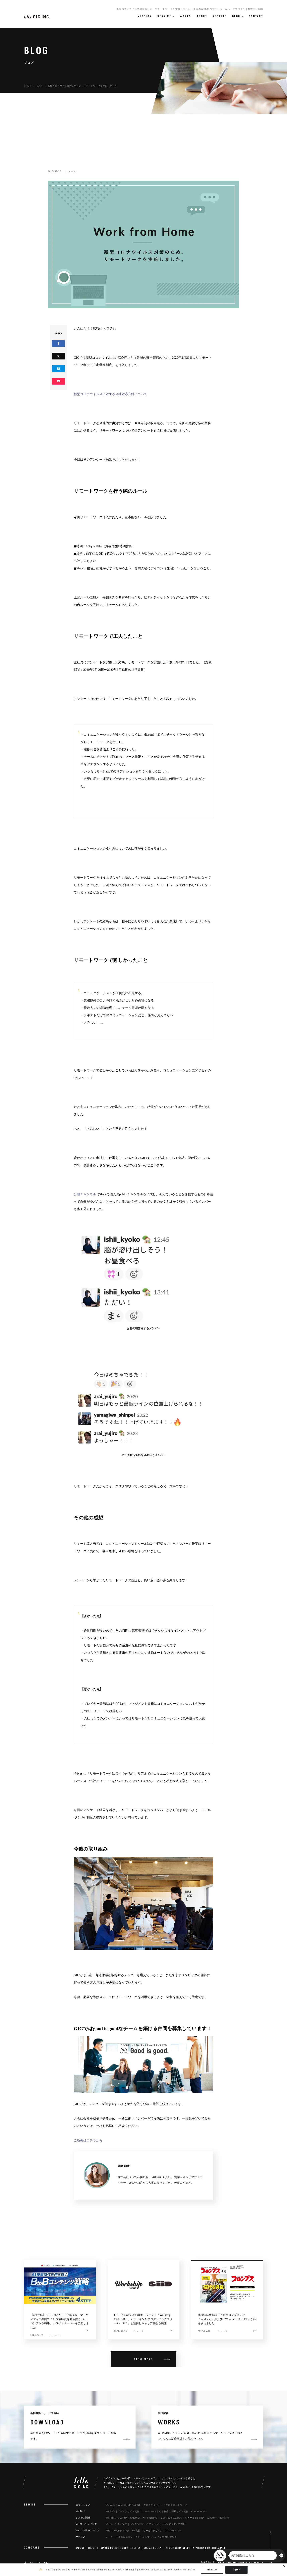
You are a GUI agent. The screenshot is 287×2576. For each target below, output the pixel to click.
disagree (211, 2569)
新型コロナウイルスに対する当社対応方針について (110, 394)
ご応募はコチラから (88, 2140)
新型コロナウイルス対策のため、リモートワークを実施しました (82, 86)
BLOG (39, 86)
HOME (27, 86)
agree (236, 2569)
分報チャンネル (85, 1194)
